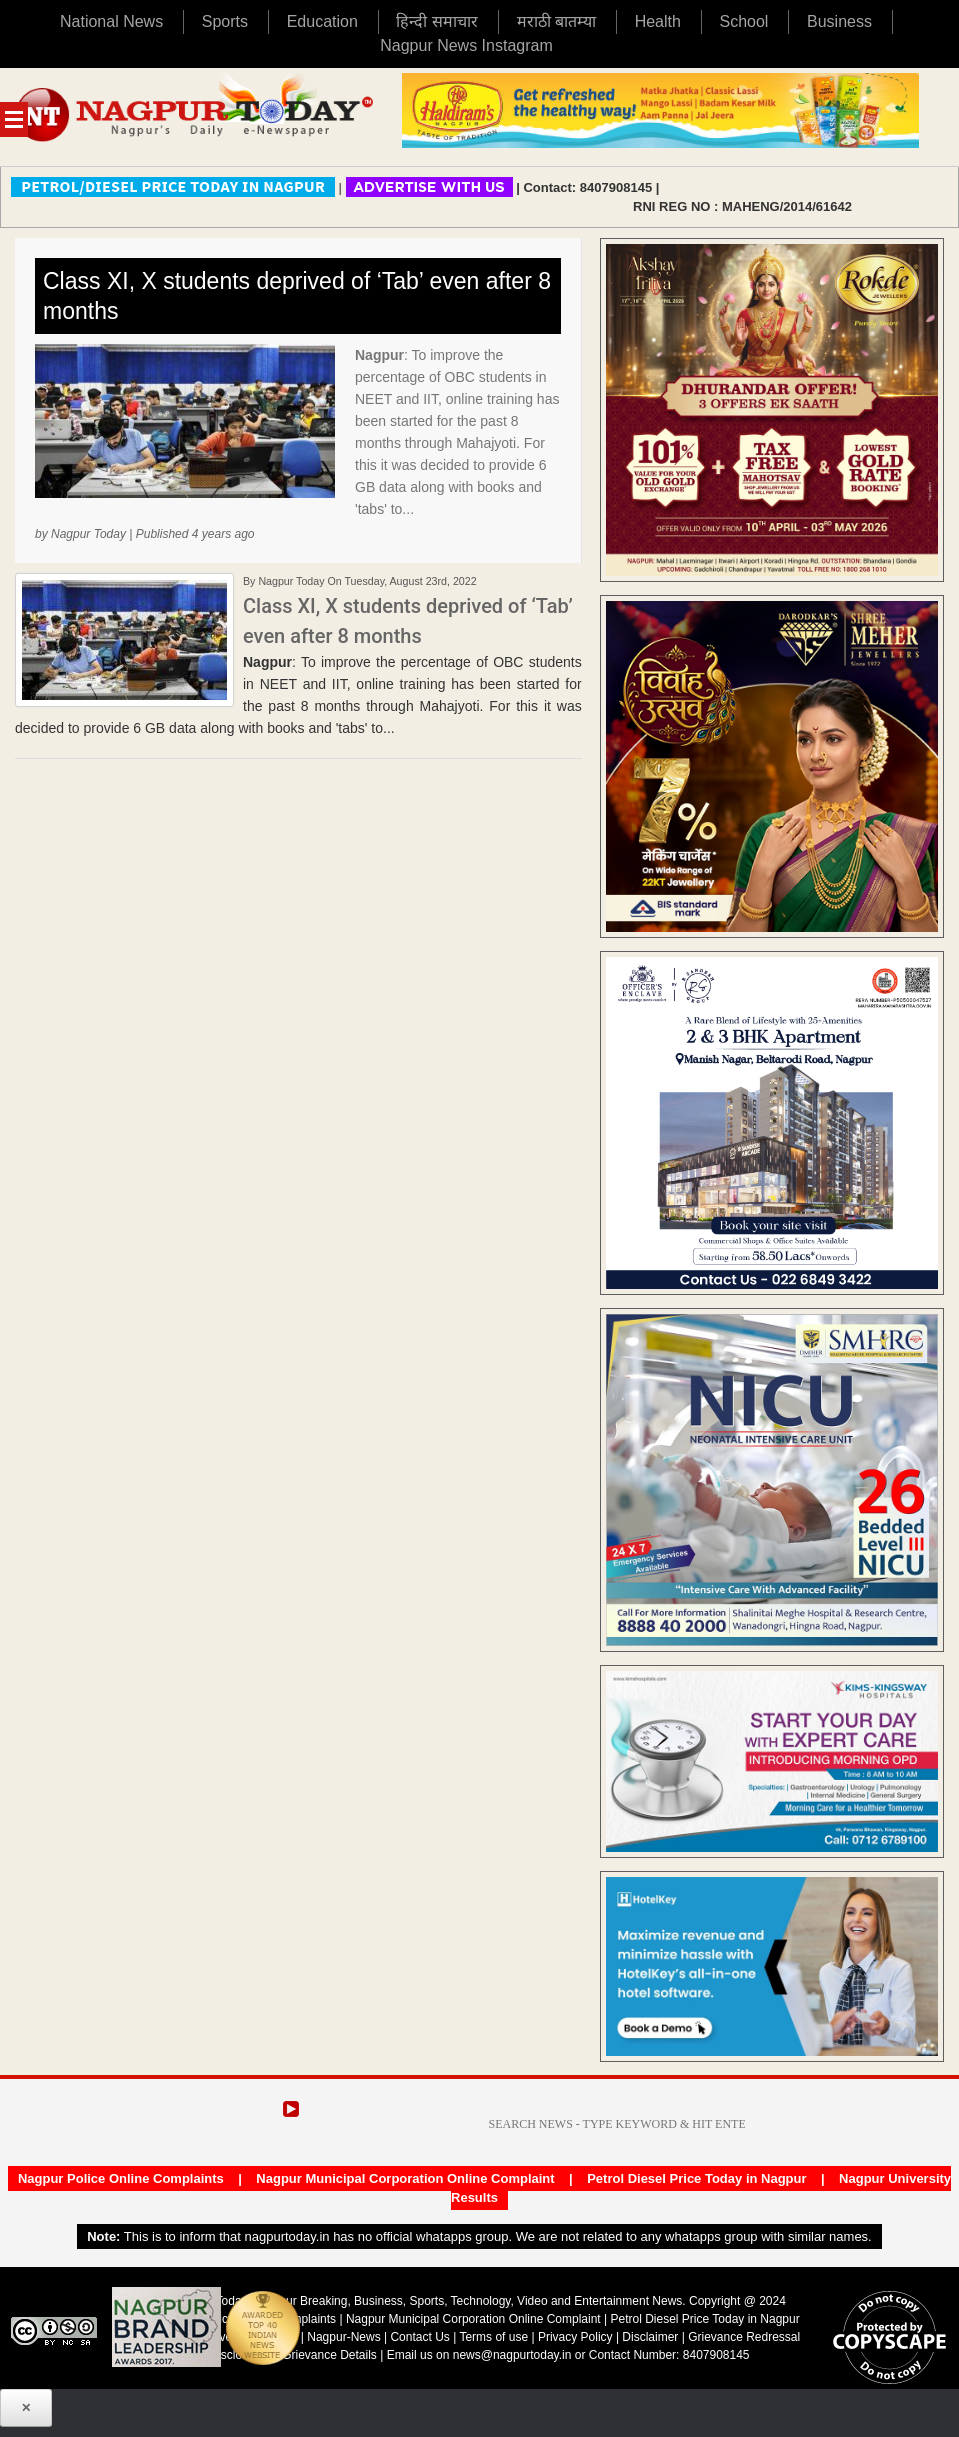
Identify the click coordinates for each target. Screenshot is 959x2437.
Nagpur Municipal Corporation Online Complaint (405, 2178)
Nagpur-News (343, 2337)
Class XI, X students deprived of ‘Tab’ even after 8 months (297, 296)
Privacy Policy (575, 2337)
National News (111, 21)
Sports (225, 21)
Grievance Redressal (744, 2337)
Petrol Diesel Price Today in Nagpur (696, 2178)
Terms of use (493, 2337)
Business (839, 21)
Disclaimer (651, 2337)
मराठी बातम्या (556, 21)
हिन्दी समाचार (436, 21)
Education (322, 21)
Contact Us (419, 2337)
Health (658, 21)
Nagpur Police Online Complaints (121, 2178)
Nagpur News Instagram (466, 45)
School (744, 21)
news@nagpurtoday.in (512, 2355)
